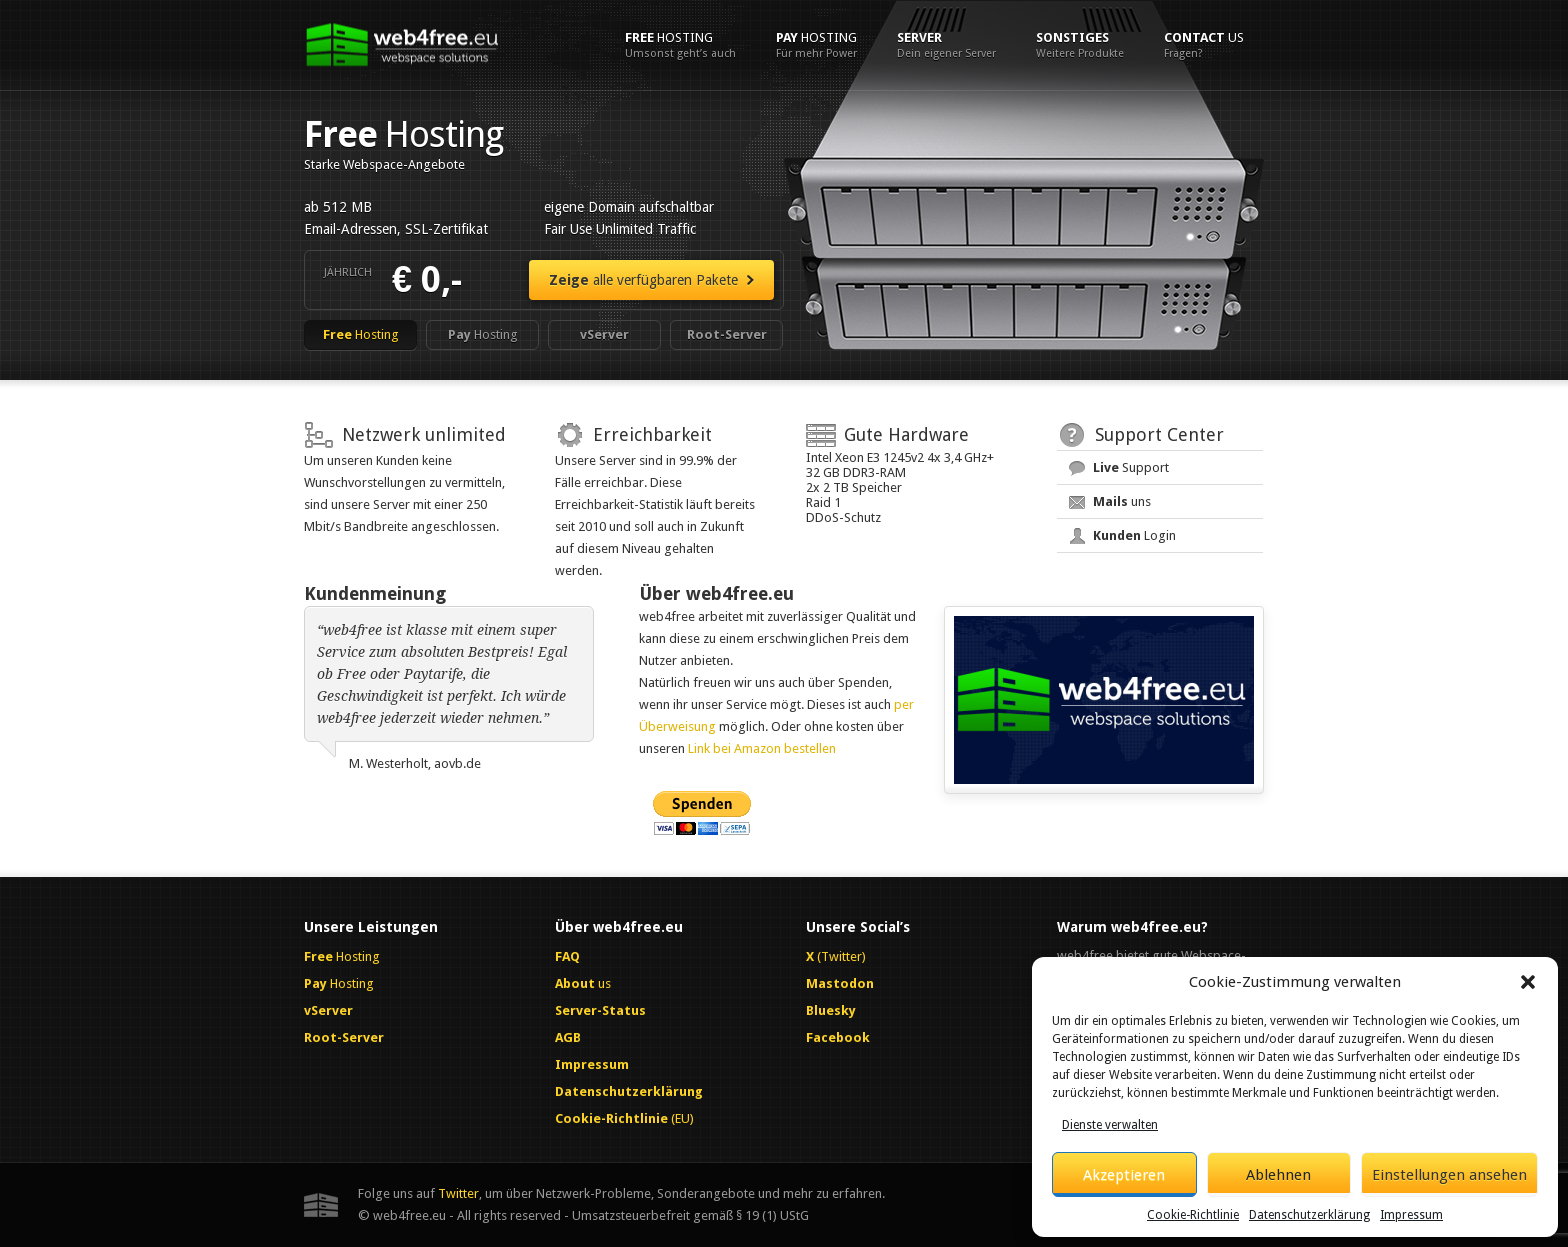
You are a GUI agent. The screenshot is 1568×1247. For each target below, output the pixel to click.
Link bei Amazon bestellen (762, 748)
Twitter (458, 1193)
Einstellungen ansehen (1449, 1175)
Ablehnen (1278, 1175)
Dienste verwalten (1110, 1125)
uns (1122, 501)
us (1204, 45)
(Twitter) (836, 956)
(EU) (624, 1118)
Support (1131, 467)
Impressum (1411, 1215)
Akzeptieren (1124, 1175)
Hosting (680, 45)
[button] (1528, 982)
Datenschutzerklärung (1309, 1215)
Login (1134, 535)
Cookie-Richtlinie (1193, 1215)
